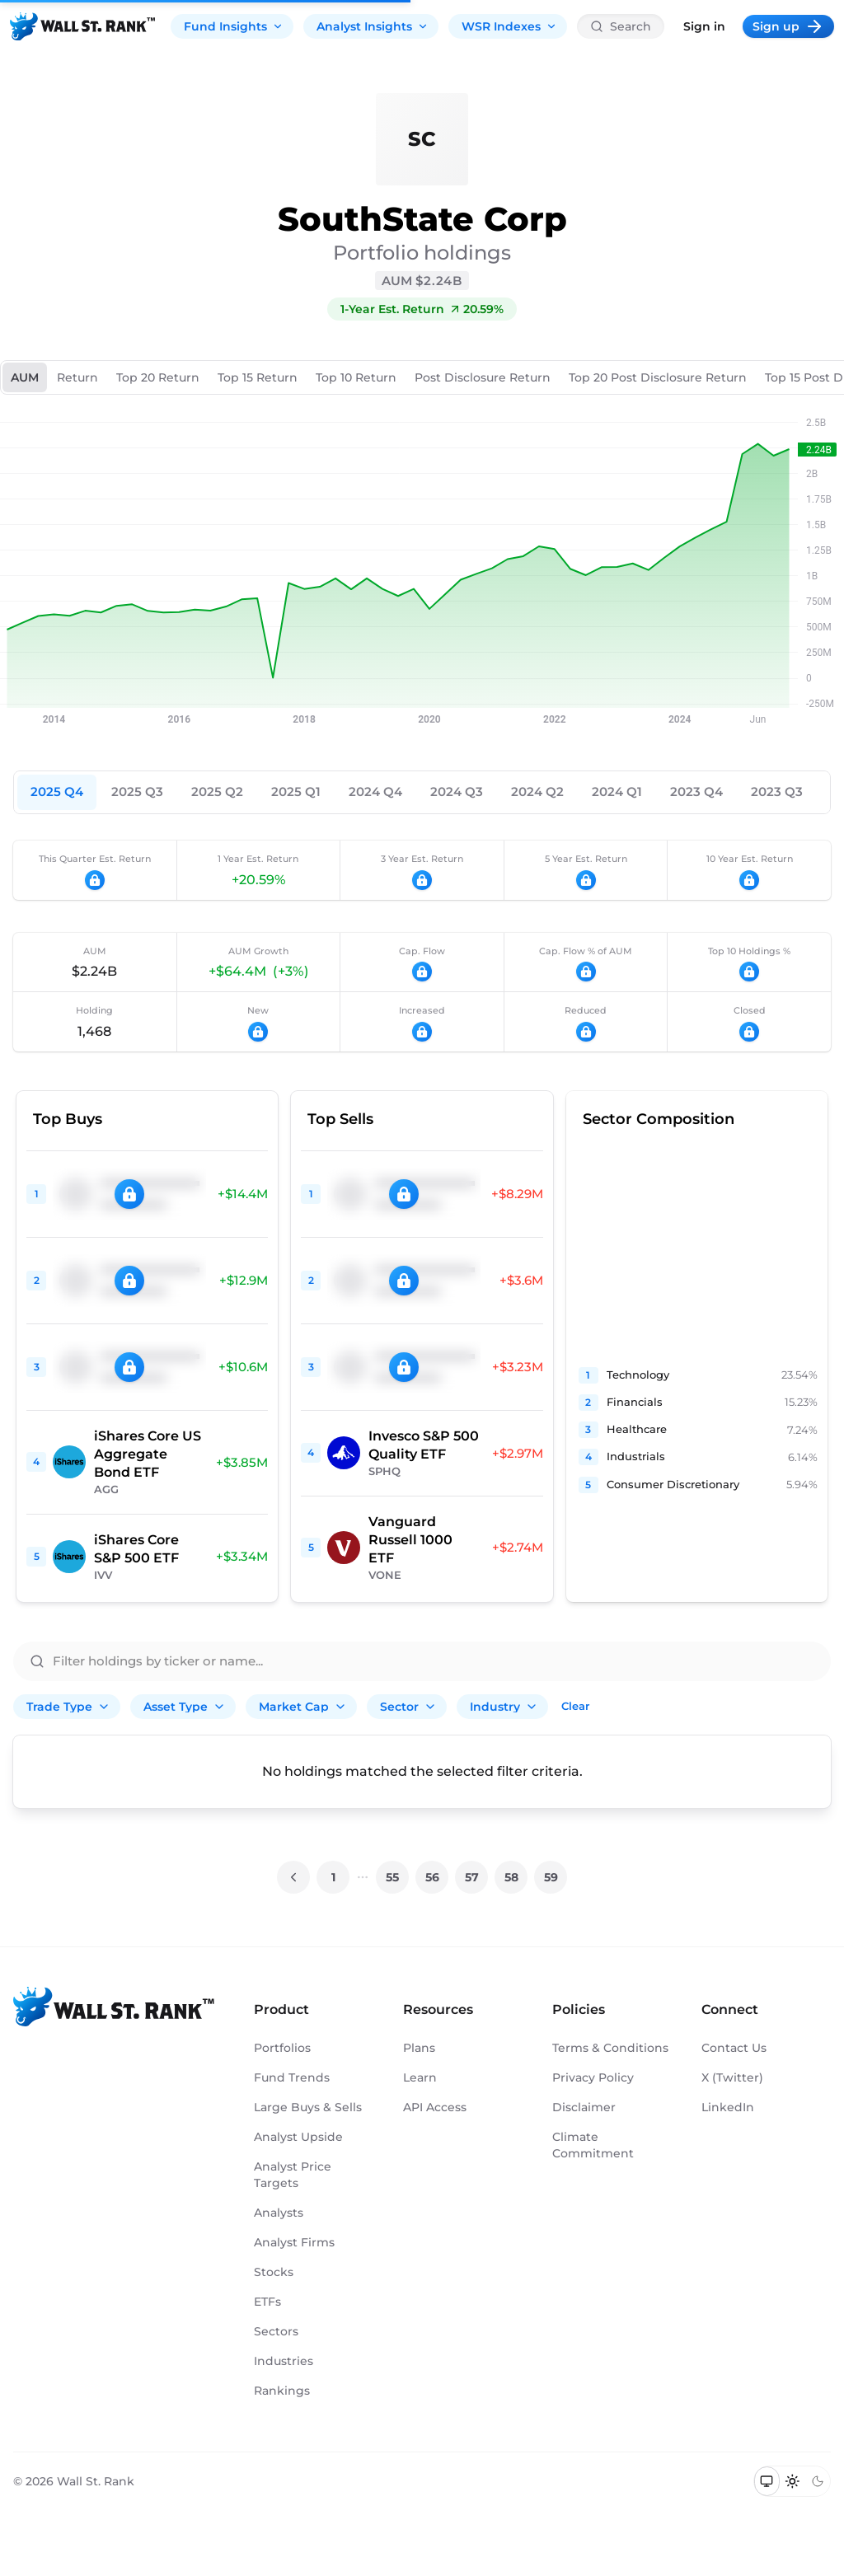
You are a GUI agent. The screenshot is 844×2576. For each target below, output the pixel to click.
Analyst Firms (294, 2242)
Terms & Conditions (610, 2047)
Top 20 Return (157, 377)
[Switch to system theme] (767, 2481)
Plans (419, 2047)
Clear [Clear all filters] (575, 1705)
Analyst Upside (298, 2136)
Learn (420, 2077)
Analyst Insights (372, 26)
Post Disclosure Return (483, 377)
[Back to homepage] (82, 26)
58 (511, 1877)
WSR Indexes (509, 26)
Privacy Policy (593, 2077)
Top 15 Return (258, 377)
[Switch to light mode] (792, 2481)
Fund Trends (292, 2077)
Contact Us (734, 2047)
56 (432, 1877)
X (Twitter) (732, 2077)
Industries (283, 2361)
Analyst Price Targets (292, 2174)
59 (551, 1877)
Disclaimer (584, 2107)
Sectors (276, 2331)
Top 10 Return (356, 377)
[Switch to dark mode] (817, 2481)
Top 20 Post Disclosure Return (658, 377)
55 (392, 1877)
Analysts (278, 2212)
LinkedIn (727, 2107)
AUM (25, 377)
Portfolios (282, 2047)
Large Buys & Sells (308, 2107)
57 (472, 1877)
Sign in (704, 26)
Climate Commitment (593, 2145)
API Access (435, 2107)
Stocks (273, 2272)
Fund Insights (234, 26)
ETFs (267, 2301)
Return (77, 377)
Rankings (282, 2390)
